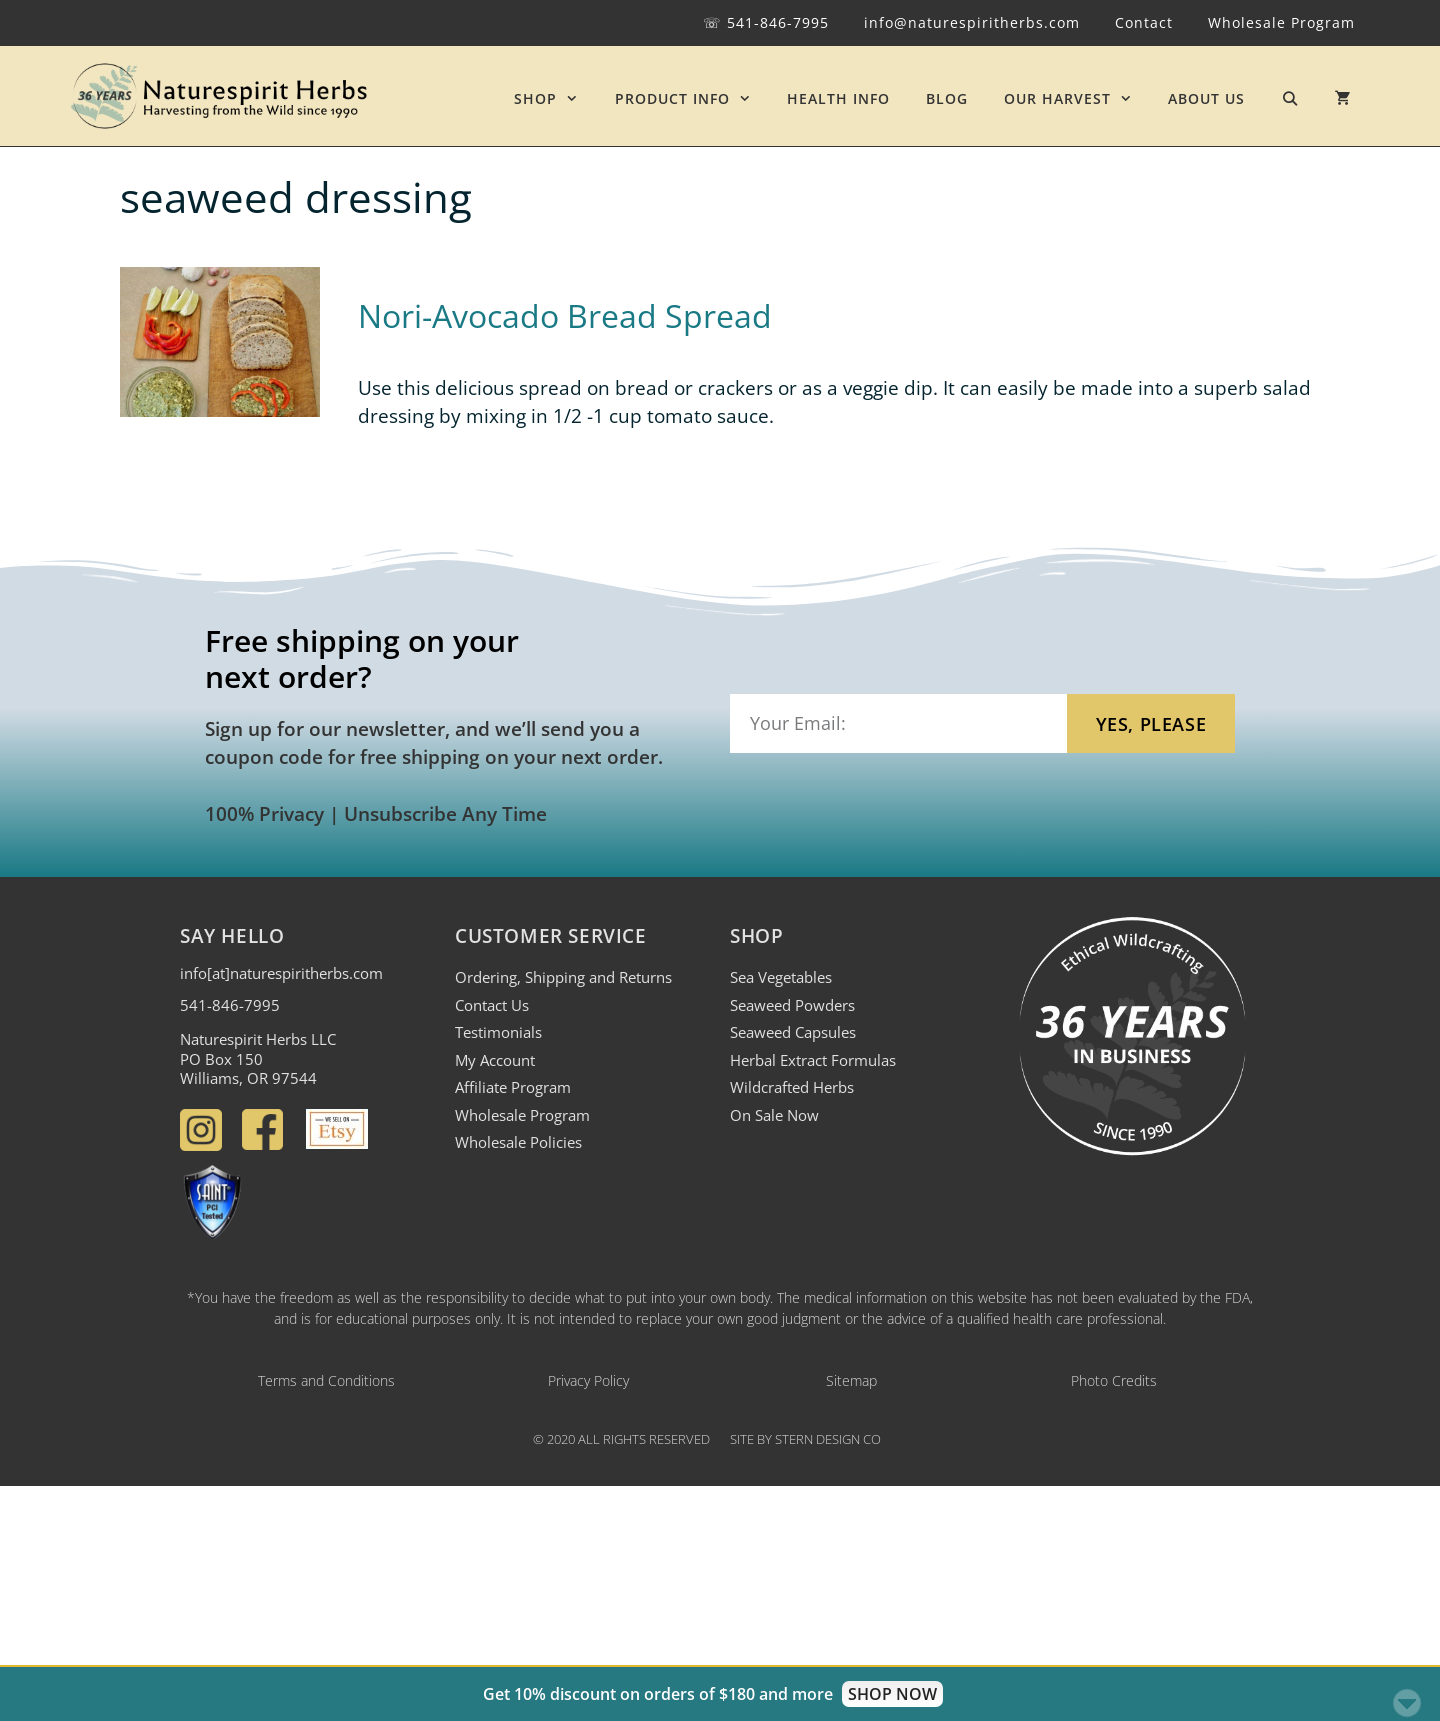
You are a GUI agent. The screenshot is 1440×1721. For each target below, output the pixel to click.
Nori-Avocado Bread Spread (565, 315)
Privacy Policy (588, 1380)
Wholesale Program (1281, 22)
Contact (1144, 22)
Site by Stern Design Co (805, 1439)
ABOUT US (1206, 98)
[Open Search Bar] (1290, 99)
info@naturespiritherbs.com (972, 22)
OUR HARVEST (1077, 99)
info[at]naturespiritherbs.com (281, 973)
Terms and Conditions (326, 1380)
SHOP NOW (892, 1694)
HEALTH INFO (838, 98)
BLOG (947, 98)
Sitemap (851, 1380)
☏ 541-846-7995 (766, 22)
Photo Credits (1114, 1380)
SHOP (555, 99)
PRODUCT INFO (692, 99)
